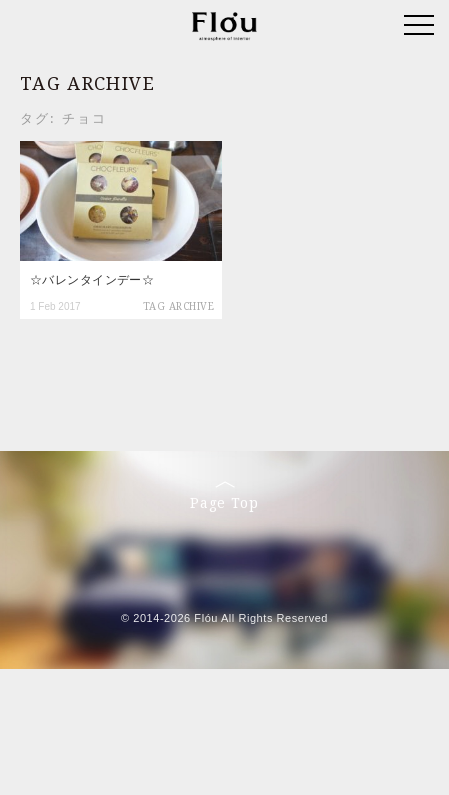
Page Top (224, 496)
